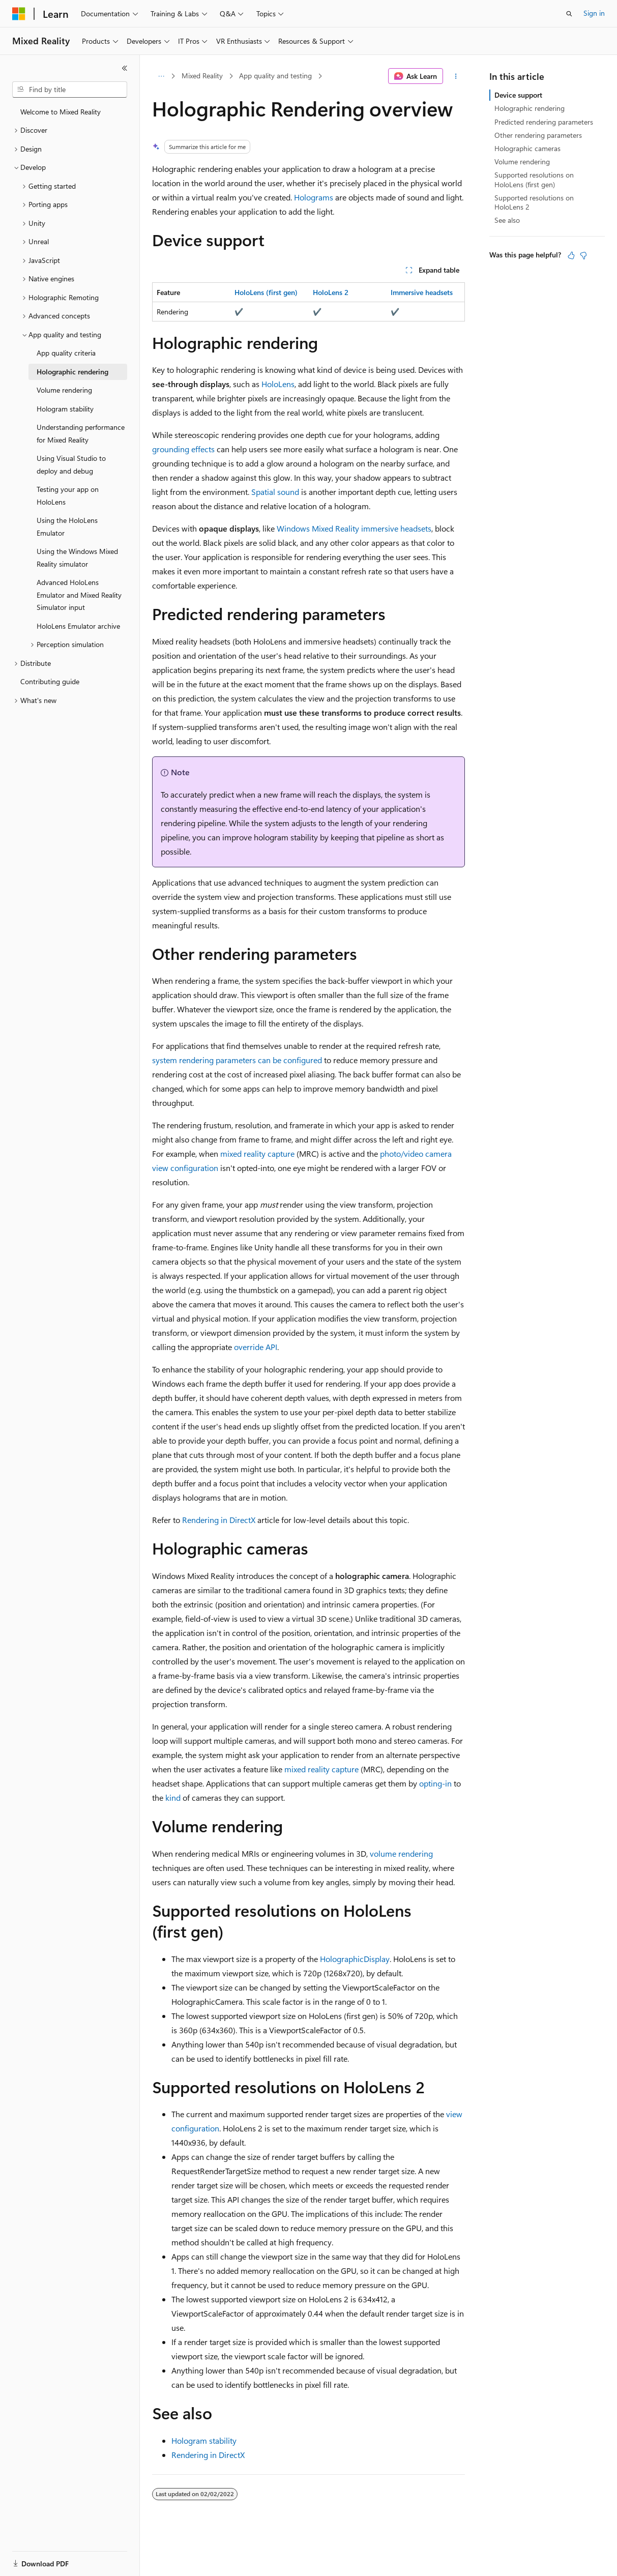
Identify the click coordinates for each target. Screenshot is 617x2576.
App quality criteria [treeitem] (66, 353)
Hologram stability (204, 2440)
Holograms (313, 197)
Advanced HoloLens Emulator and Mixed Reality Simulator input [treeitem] (79, 594)
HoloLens (278, 383)
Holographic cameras (527, 148)
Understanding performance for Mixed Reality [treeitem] (81, 433)
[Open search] (569, 14)
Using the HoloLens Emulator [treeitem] (67, 526)
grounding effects (183, 449)
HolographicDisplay (355, 1958)
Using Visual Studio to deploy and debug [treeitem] (71, 464)
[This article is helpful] (571, 255)
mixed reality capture (257, 1153)
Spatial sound (275, 491)
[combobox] (69, 89)
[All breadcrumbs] (161, 76)
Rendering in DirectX (218, 1519)
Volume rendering (522, 161)
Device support (518, 95)
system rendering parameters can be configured (237, 1060)
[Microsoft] (18, 13)
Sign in (594, 13)
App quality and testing (275, 75)
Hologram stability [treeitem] (65, 409)
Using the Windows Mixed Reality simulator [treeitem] (77, 557)
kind (173, 1797)
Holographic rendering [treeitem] (72, 371)
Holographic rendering (529, 108)
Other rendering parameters (538, 135)
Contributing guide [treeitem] (49, 681)
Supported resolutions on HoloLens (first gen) (534, 179)
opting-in (435, 1783)
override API (255, 1346)
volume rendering (401, 1853)
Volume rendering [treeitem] (64, 390)
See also (507, 220)
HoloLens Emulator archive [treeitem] (78, 626)
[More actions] (456, 76)
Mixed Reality (202, 75)
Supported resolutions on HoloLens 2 (534, 202)
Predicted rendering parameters (543, 122)
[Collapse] (124, 68)
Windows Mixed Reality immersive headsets (354, 528)
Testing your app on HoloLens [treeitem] (68, 495)
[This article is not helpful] (583, 255)
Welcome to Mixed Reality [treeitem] (60, 111)
